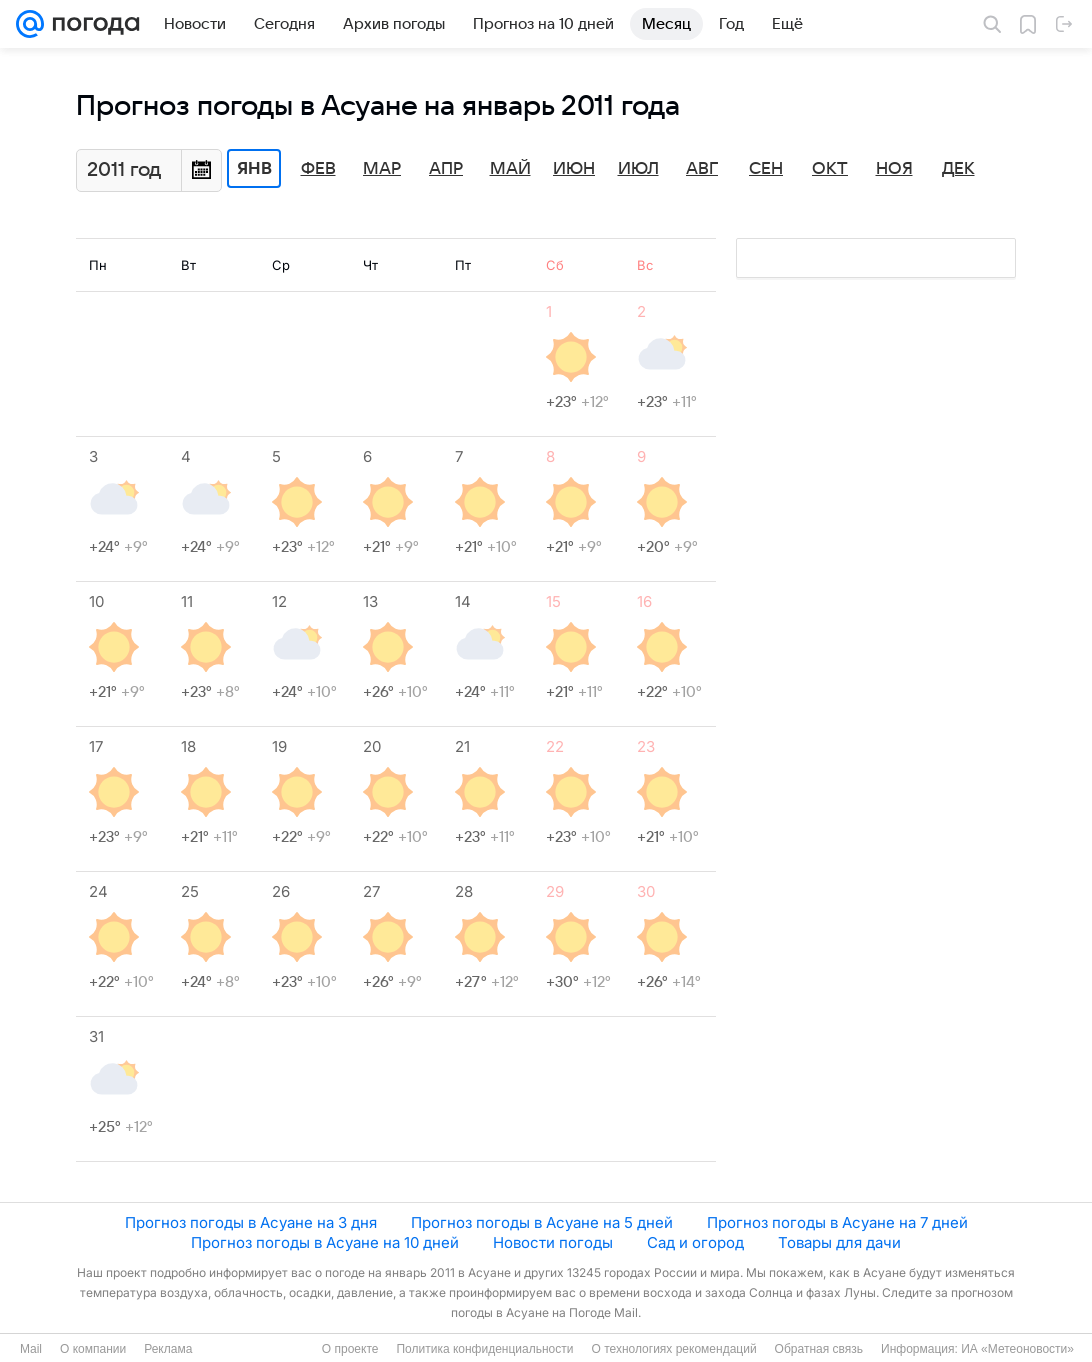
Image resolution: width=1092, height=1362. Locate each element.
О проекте (350, 1349)
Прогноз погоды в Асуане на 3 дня (251, 1222)
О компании (93, 1349)
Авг (702, 169)
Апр (446, 169)
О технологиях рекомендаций (673, 1349)
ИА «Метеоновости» (1017, 1349)
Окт (830, 169)
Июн (574, 169)
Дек (958, 169)
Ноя (894, 169)
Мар (382, 169)
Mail (31, 1349)
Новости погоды (553, 1242)
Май (510, 169)
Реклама (168, 1349)
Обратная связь (819, 1349)
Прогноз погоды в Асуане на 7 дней (837, 1222)
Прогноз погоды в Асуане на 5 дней (542, 1222)
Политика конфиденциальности (484, 1349)
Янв (254, 169)
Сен (766, 169)
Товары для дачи (839, 1242)
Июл (638, 169)
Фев (318, 169)
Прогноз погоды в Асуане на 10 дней (325, 1242)
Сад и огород (695, 1242)
